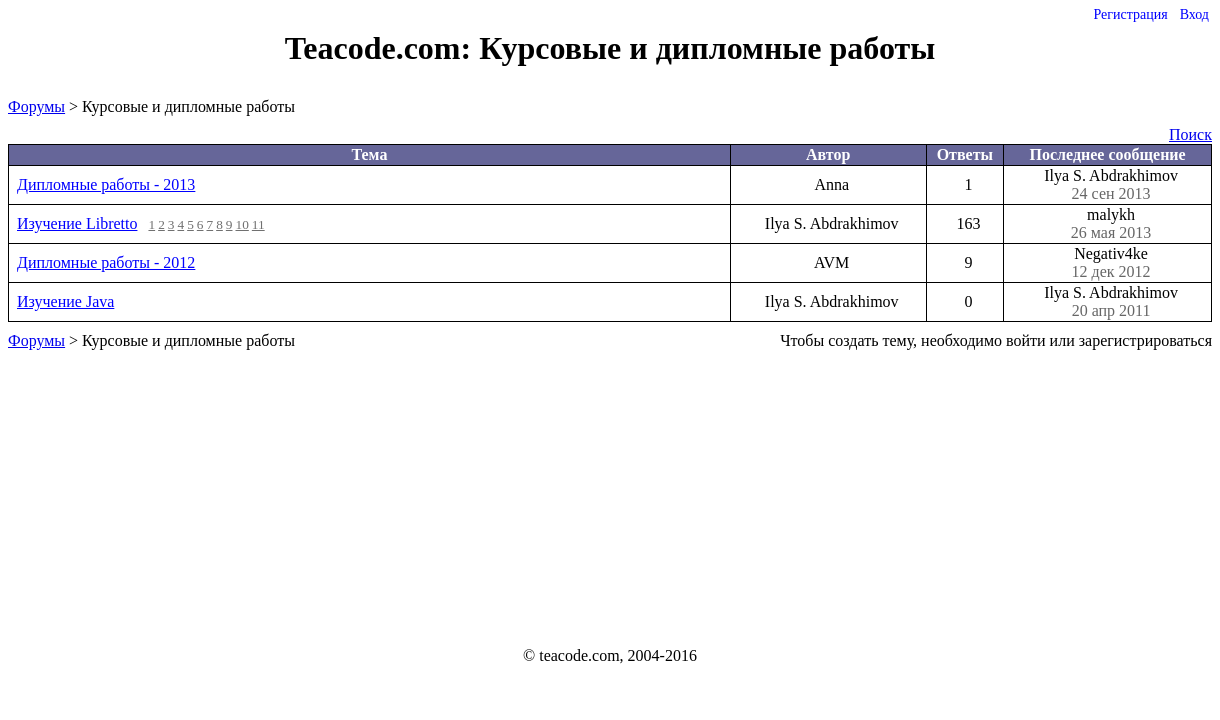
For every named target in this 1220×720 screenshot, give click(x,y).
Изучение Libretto (77, 223)
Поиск (1190, 134)
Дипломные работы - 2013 (106, 184)
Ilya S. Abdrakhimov (1111, 185)
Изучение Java (65, 301)
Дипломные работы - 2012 (106, 262)
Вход (1194, 14)
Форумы (36, 106)
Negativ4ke (1111, 263)
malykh (1111, 224)
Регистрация (1130, 14)
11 (258, 224)
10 (242, 224)
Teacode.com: (382, 48)
